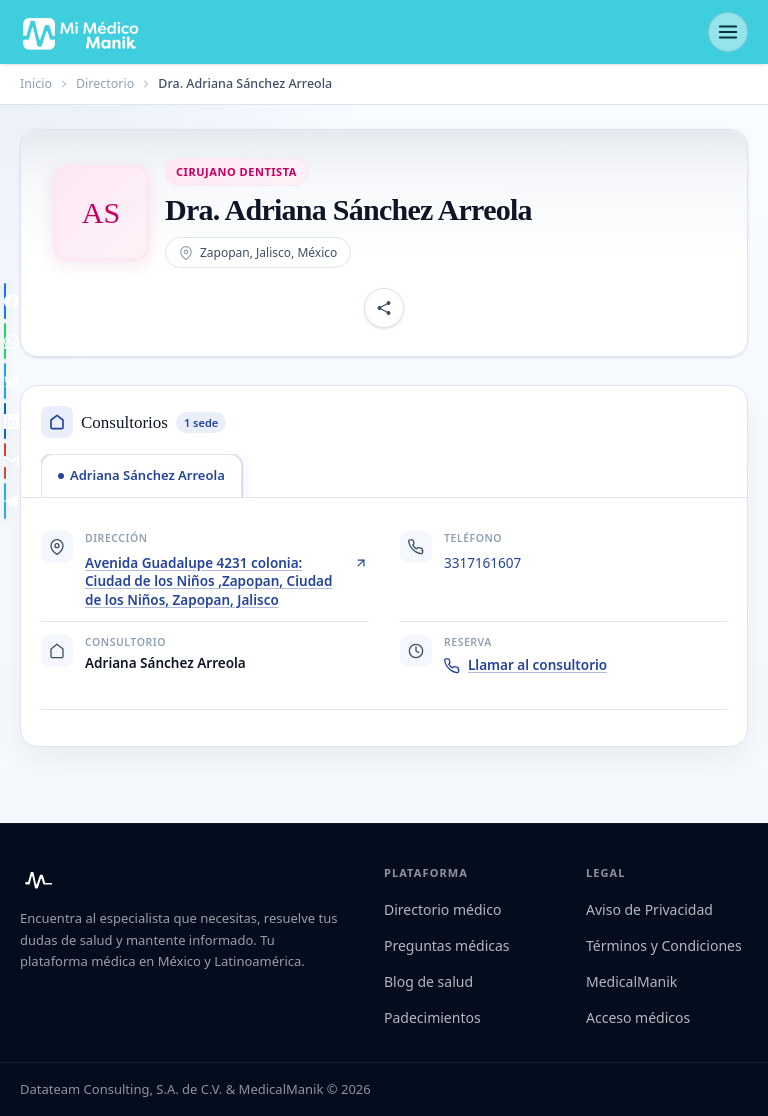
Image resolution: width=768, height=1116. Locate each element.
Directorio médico (442, 909)
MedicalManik (631, 981)
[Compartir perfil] (384, 308)
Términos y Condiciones (664, 945)
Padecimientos (432, 1017)
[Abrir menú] (728, 32)
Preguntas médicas (447, 945)
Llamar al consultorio (525, 665)
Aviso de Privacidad (649, 909)
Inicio (36, 83)
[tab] (141, 475)
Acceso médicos (638, 1017)
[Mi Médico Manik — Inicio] (36, 880)
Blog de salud (428, 981)
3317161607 (482, 563)
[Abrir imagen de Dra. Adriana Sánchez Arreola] (101, 213)
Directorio (105, 83)
